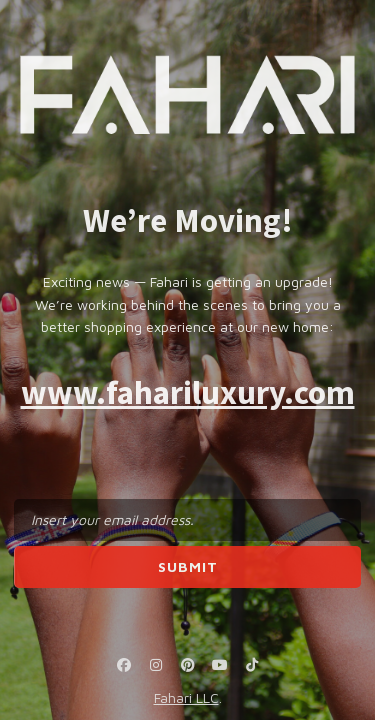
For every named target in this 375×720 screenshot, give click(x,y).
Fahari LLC (186, 697)
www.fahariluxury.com (188, 392)
